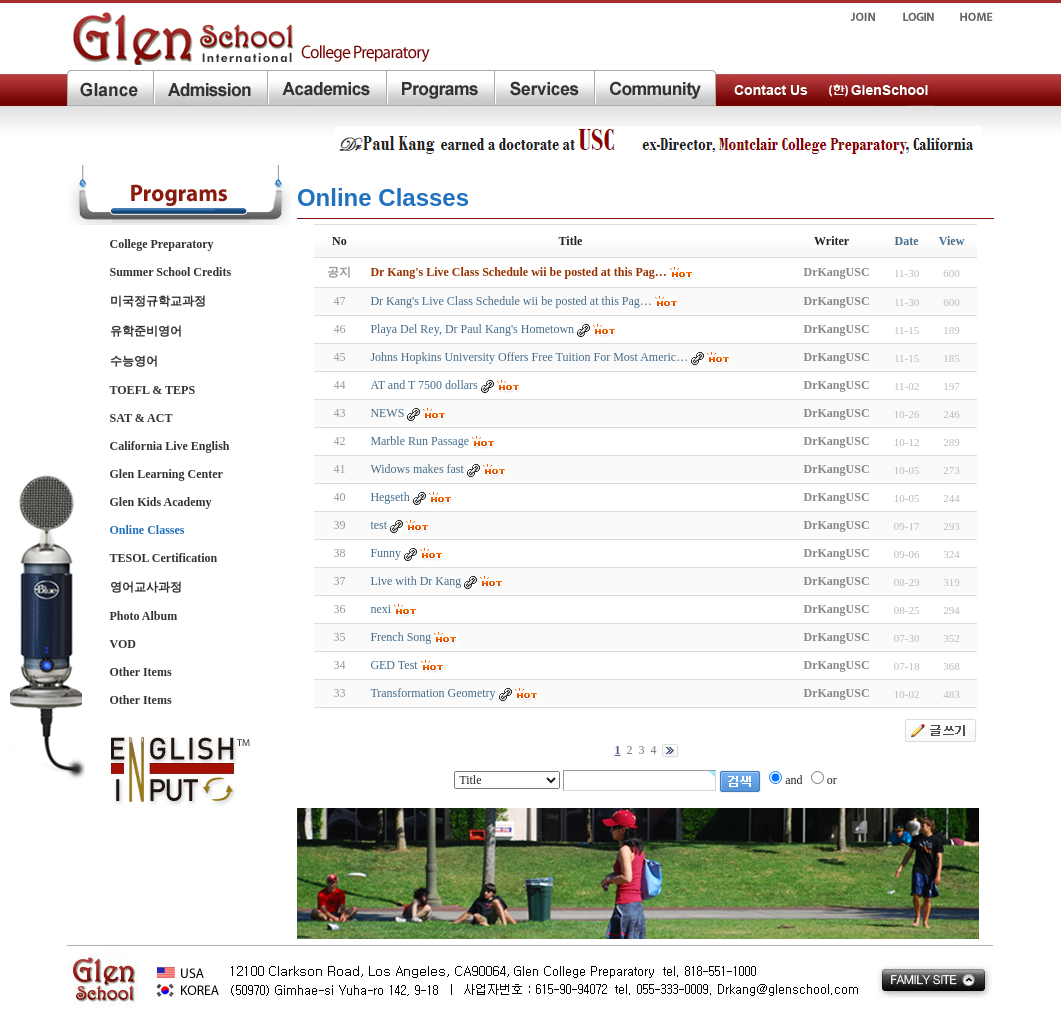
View (952, 241)
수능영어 (134, 361)
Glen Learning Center (166, 474)
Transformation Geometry (432, 693)
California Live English (170, 446)
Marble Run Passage (419, 441)
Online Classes (147, 530)
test (378, 525)
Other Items (141, 672)
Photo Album (144, 616)
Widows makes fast (417, 469)
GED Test (393, 665)
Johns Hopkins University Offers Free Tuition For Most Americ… (529, 357)
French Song (400, 637)
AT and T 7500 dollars (423, 385)
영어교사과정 (146, 587)
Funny (385, 553)
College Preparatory (162, 244)
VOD (123, 644)
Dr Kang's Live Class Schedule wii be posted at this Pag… (510, 301)
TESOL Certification (164, 558)
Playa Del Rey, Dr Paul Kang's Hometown (472, 329)
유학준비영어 (146, 331)
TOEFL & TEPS (153, 390)
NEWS (387, 413)
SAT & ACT (141, 418)
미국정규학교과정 (158, 301)
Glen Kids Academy (161, 502)
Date (907, 241)
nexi (380, 609)
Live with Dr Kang (415, 581)
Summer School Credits (171, 272)
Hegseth (389, 497)
